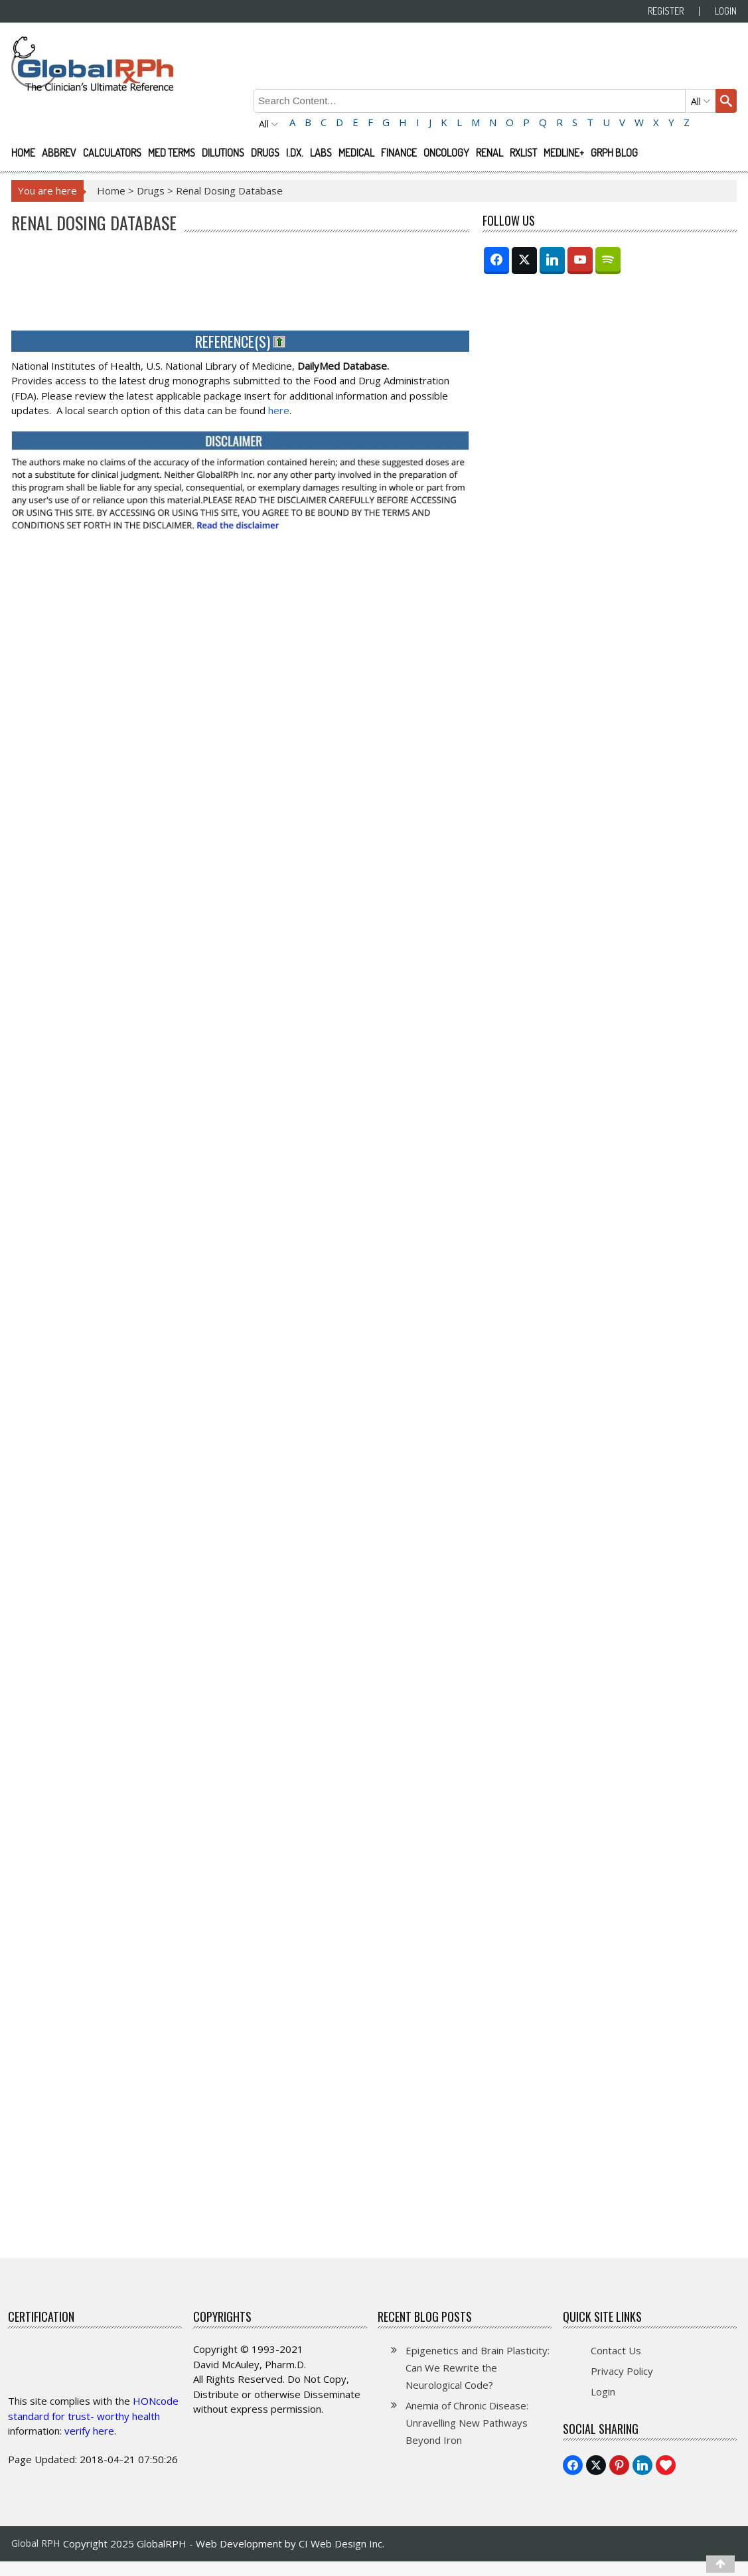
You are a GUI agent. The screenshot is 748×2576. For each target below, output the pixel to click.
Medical (356, 152)
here (278, 410)
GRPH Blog (614, 152)
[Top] (720, 2564)
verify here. (90, 2430)
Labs (321, 152)
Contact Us (616, 2350)
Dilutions (223, 152)
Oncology (446, 152)
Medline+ (564, 152)
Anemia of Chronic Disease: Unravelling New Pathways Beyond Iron (467, 2423)
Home (23, 152)
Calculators (112, 152)
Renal (489, 152)
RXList (523, 152)
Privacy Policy (622, 2371)
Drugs (265, 152)
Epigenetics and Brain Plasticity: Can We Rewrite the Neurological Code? (478, 2367)
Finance (399, 152)
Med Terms (171, 152)
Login (726, 11)
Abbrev (59, 152)
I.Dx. (294, 152)
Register (666, 11)
